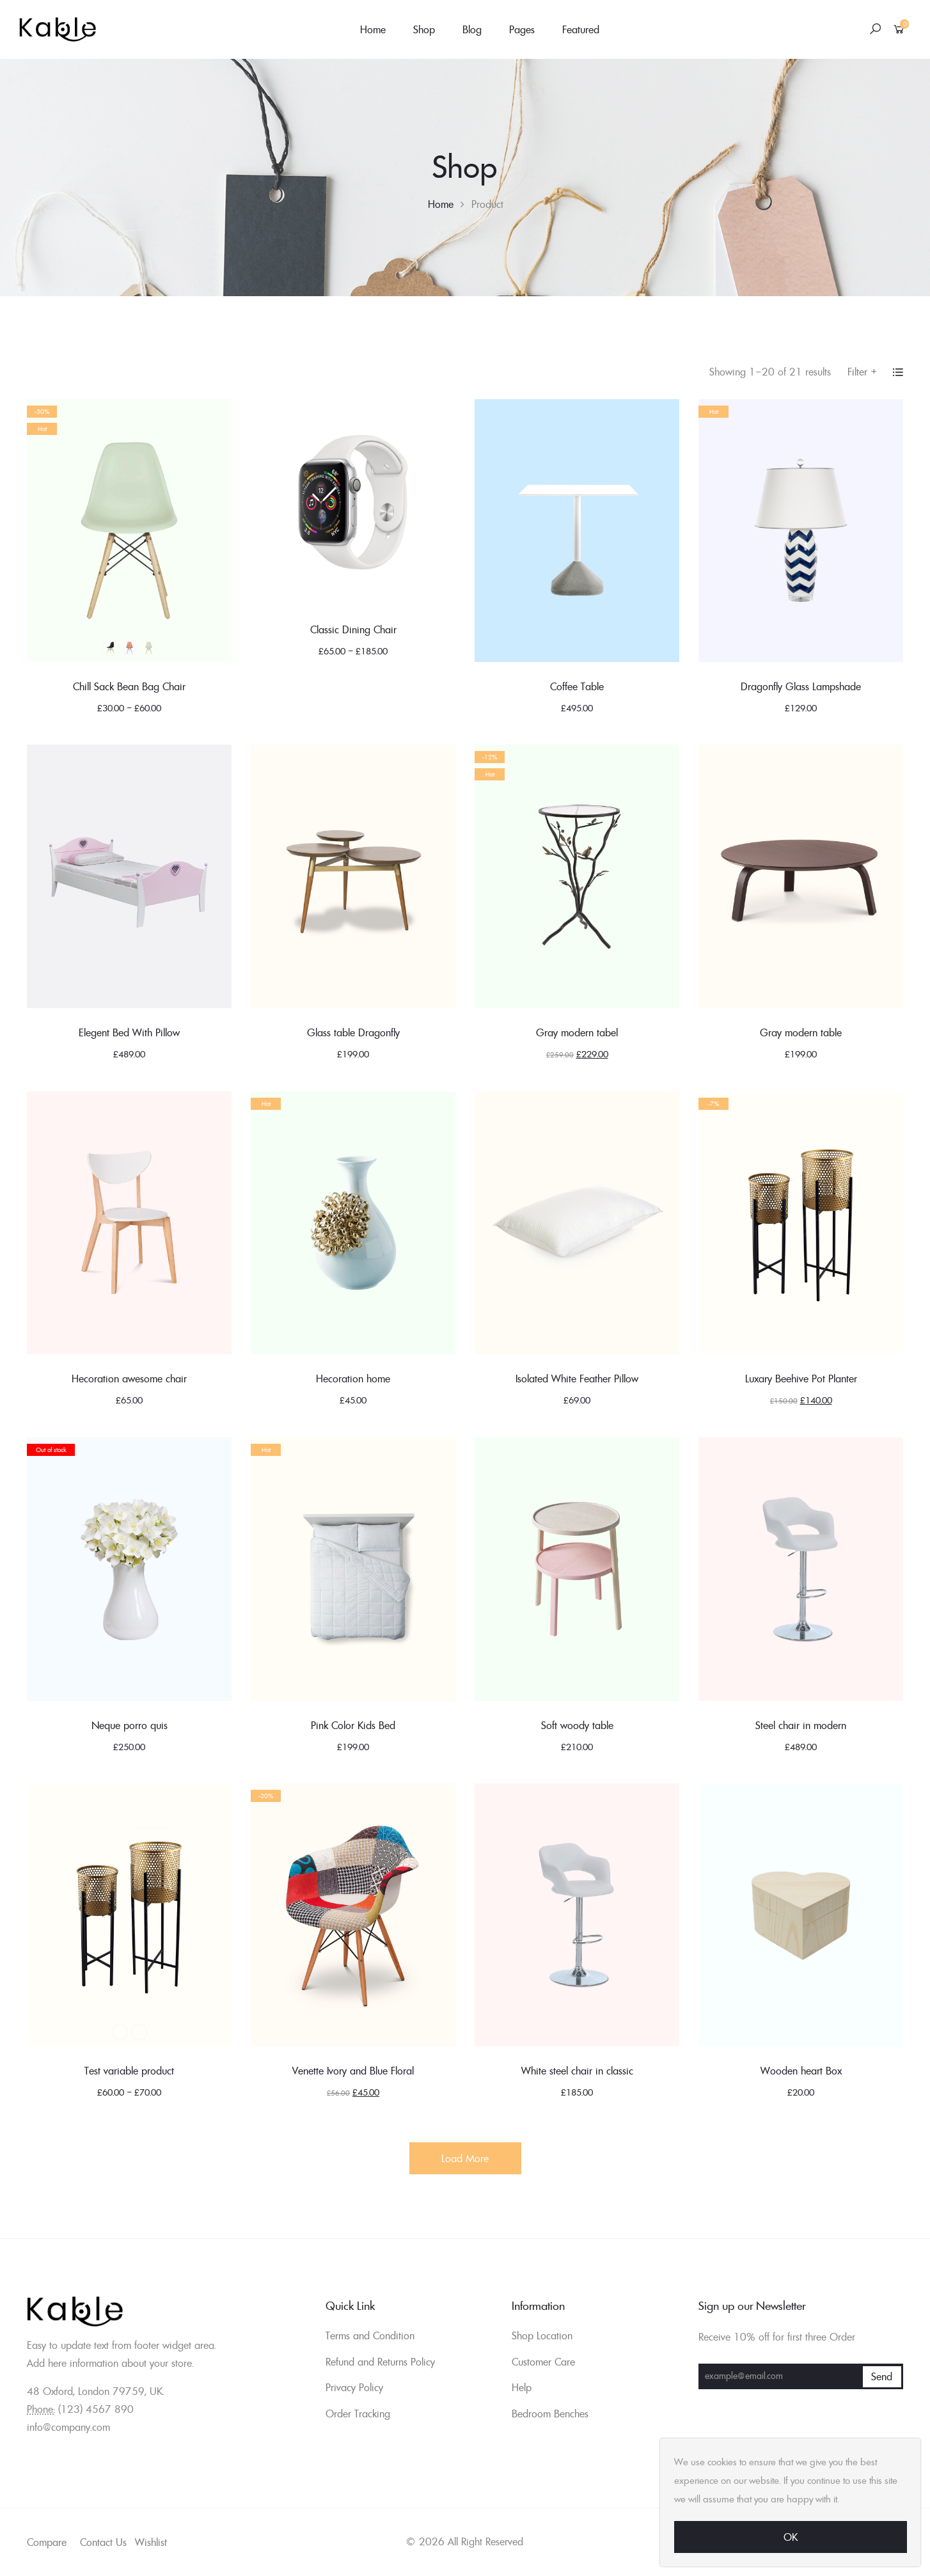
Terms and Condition (370, 2335)
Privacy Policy (354, 2387)
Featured (580, 29)
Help (522, 2387)
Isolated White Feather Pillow (577, 1378)
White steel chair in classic (577, 2070)
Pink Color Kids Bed (353, 1725)
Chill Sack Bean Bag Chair (129, 686)
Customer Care (543, 2361)
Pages (522, 29)
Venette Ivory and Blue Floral (353, 2070)
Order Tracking (358, 2413)
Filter (862, 371)
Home (373, 29)
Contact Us (103, 2542)
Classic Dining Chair (353, 629)
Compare (47, 2542)
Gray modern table (801, 1032)
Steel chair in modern (800, 1725)
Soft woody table (577, 1725)
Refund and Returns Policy (380, 2361)
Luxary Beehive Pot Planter (801, 1378)
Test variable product (129, 2070)
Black (110, 648)
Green (148, 648)
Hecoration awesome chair (129, 1378)
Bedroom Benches (550, 2413)
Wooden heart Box (801, 2070)
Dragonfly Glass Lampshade (801, 686)
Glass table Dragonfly (353, 1032)
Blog (472, 29)
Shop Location (542, 2335)
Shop (424, 29)
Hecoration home (353, 1378)
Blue (129, 648)
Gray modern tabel (577, 1032)
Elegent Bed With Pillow (129, 1032)
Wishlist (151, 2542)
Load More (465, 2158)
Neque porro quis (129, 1725)
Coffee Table (577, 686)
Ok (791, 2537)
